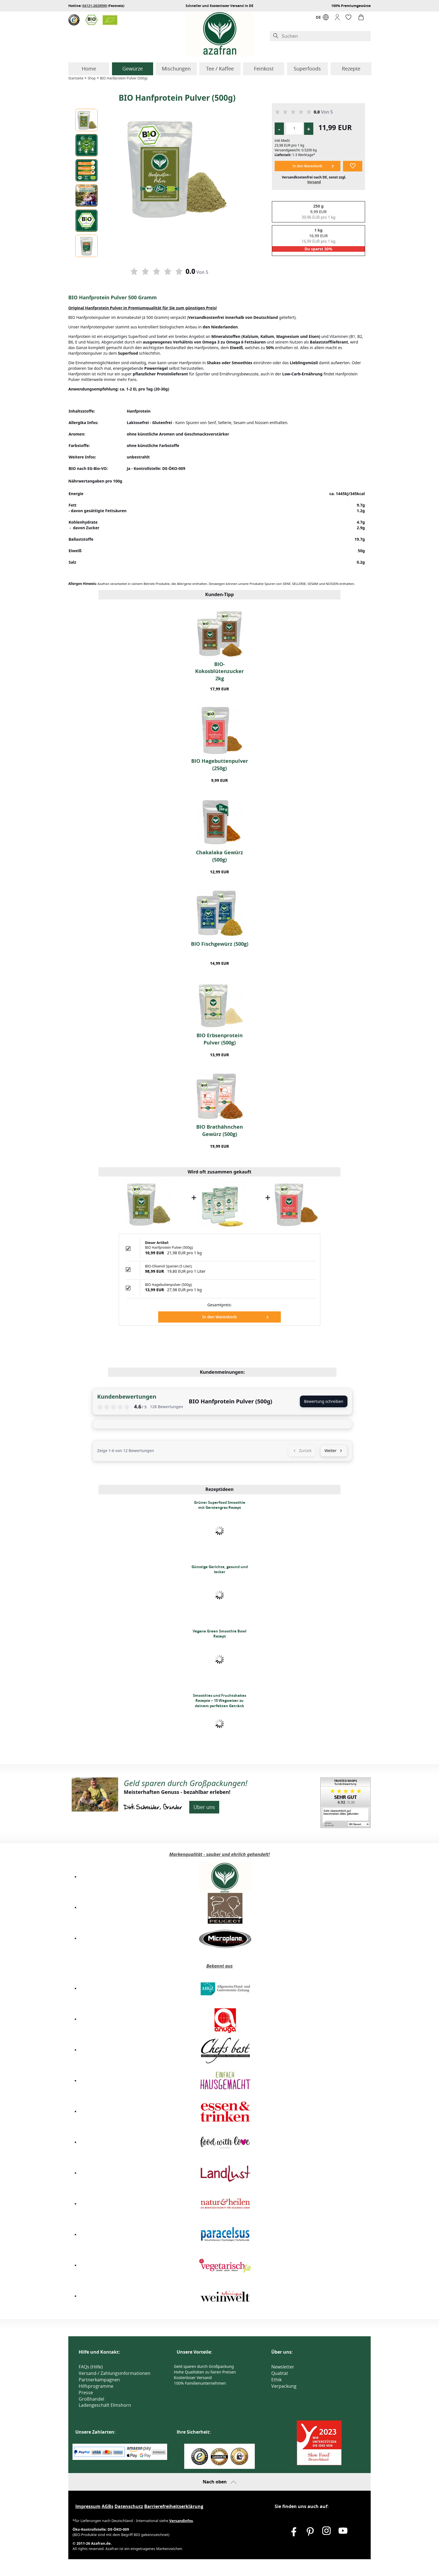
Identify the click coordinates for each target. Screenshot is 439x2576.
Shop (92, 78)
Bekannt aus (219, 1966)
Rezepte (351, 68)
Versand (314, 182)
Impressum (88, 2506)
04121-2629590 (94, 5)
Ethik (276, 2380)
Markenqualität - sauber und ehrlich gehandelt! (219, 1854)
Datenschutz (129, 2506)
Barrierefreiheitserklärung (173, 2506)
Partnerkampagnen (99, 2380)
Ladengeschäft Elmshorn (105, 2405)
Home (89, 68)
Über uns (204, 1807)
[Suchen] (325, 36)
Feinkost (264, 68)
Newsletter (282, 2367)
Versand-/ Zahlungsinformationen (114, 2373)
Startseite (75, 78)
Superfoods (307, 68)
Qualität (279, 2373)
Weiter (333, 1450)
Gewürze (132, 68)
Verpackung (283, 2386)
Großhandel (91, 2399)
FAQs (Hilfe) (91, 2367)
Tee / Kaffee (220, 68)
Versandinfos (181, 2520)
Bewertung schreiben (323, 1401)
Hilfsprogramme (96, 2386)
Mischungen (176, 68)
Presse (86, 2392)
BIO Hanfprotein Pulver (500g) (124, 78)
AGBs (107, 2506)
